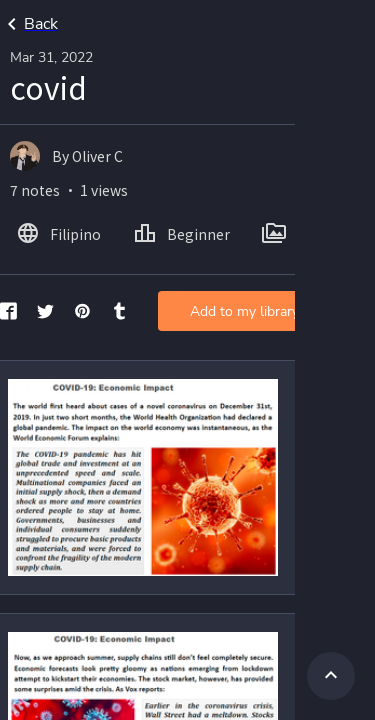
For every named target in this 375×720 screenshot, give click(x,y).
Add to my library (244, 311)
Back (29, 24)
